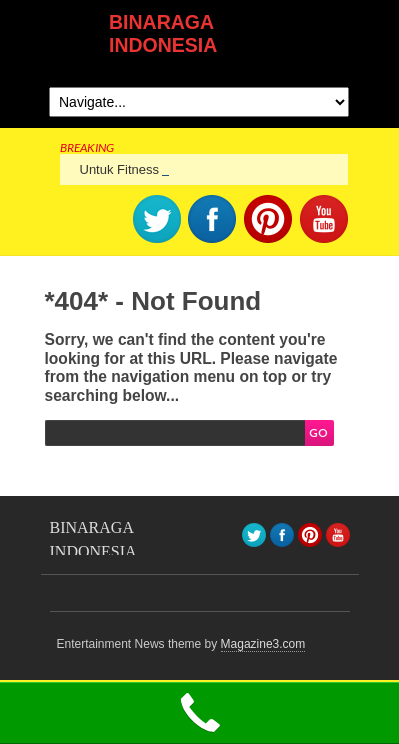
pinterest (268, 219)
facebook (212, 219)
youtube (324, 219)
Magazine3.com (263, 644)
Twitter (157, 219)
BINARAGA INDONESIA (163, 33)
